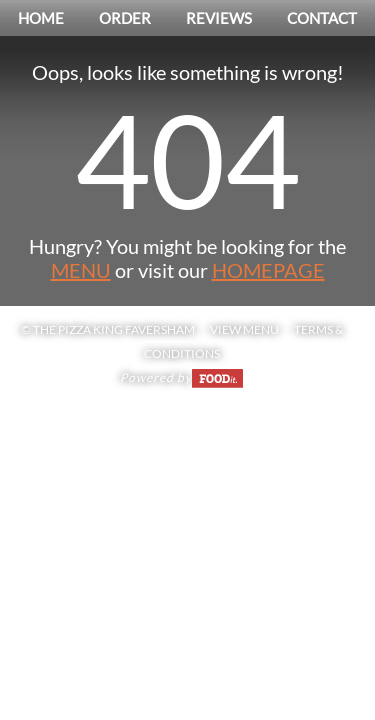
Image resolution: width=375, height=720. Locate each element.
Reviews (219, 18)
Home (41, 18)
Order (125, 18)
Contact (322, 18)
